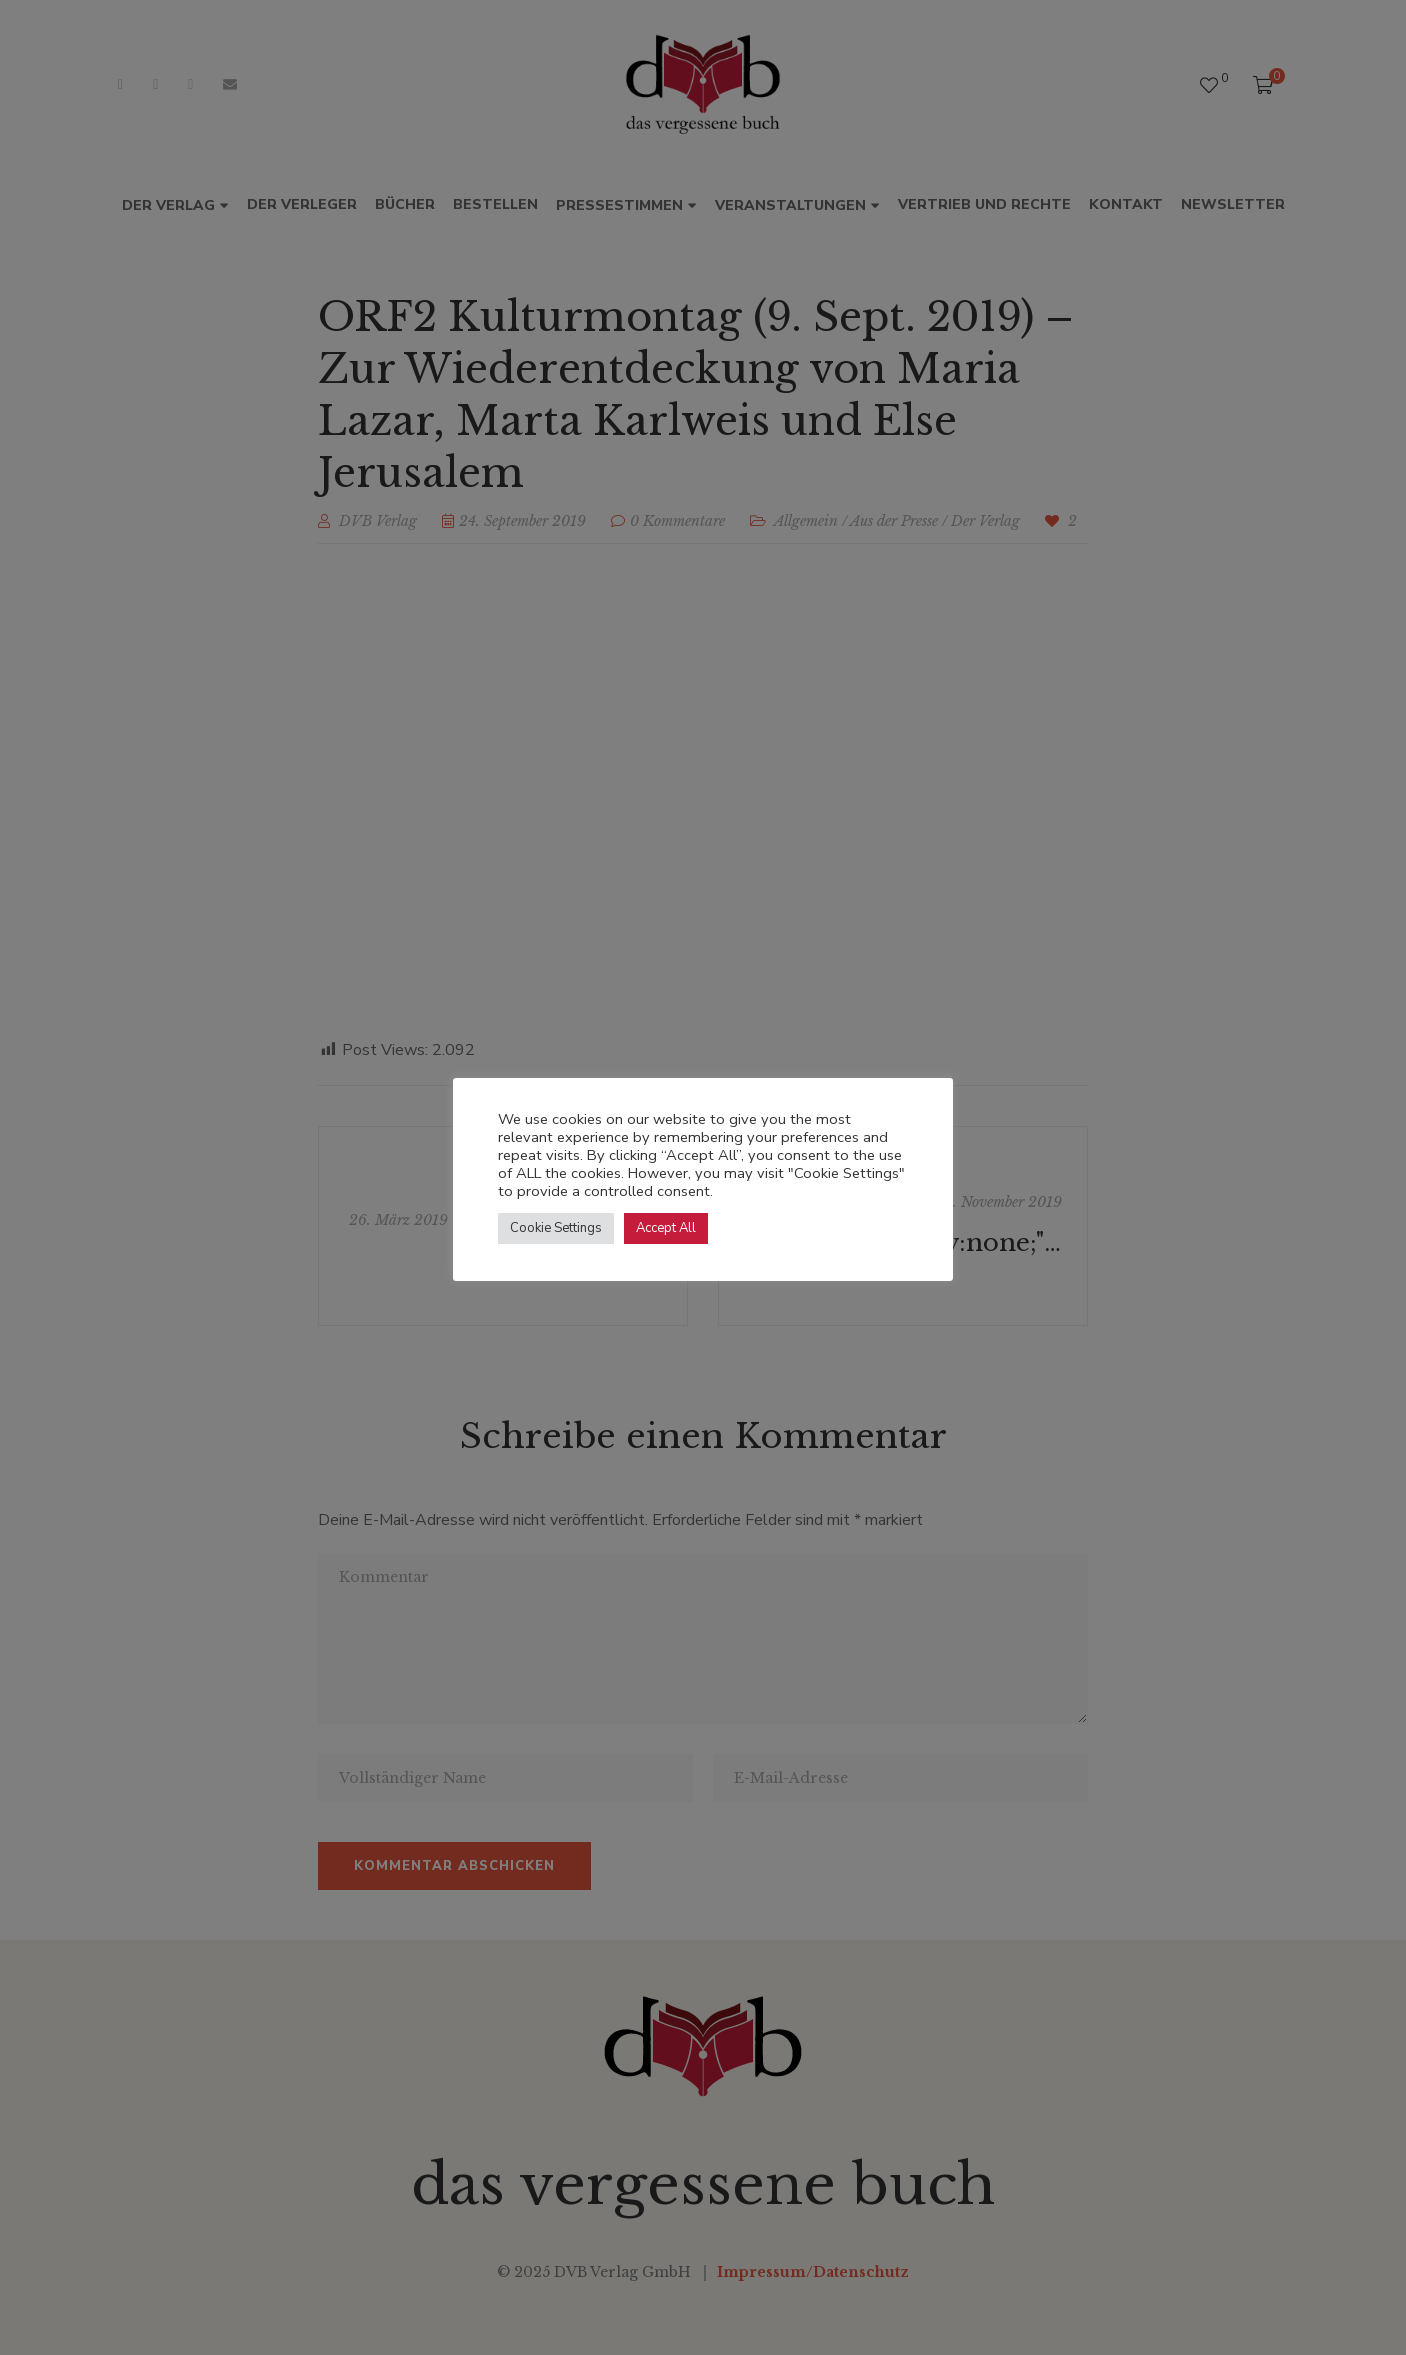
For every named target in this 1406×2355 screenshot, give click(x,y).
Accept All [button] (666, 1228)
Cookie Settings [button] (556, 1228)
